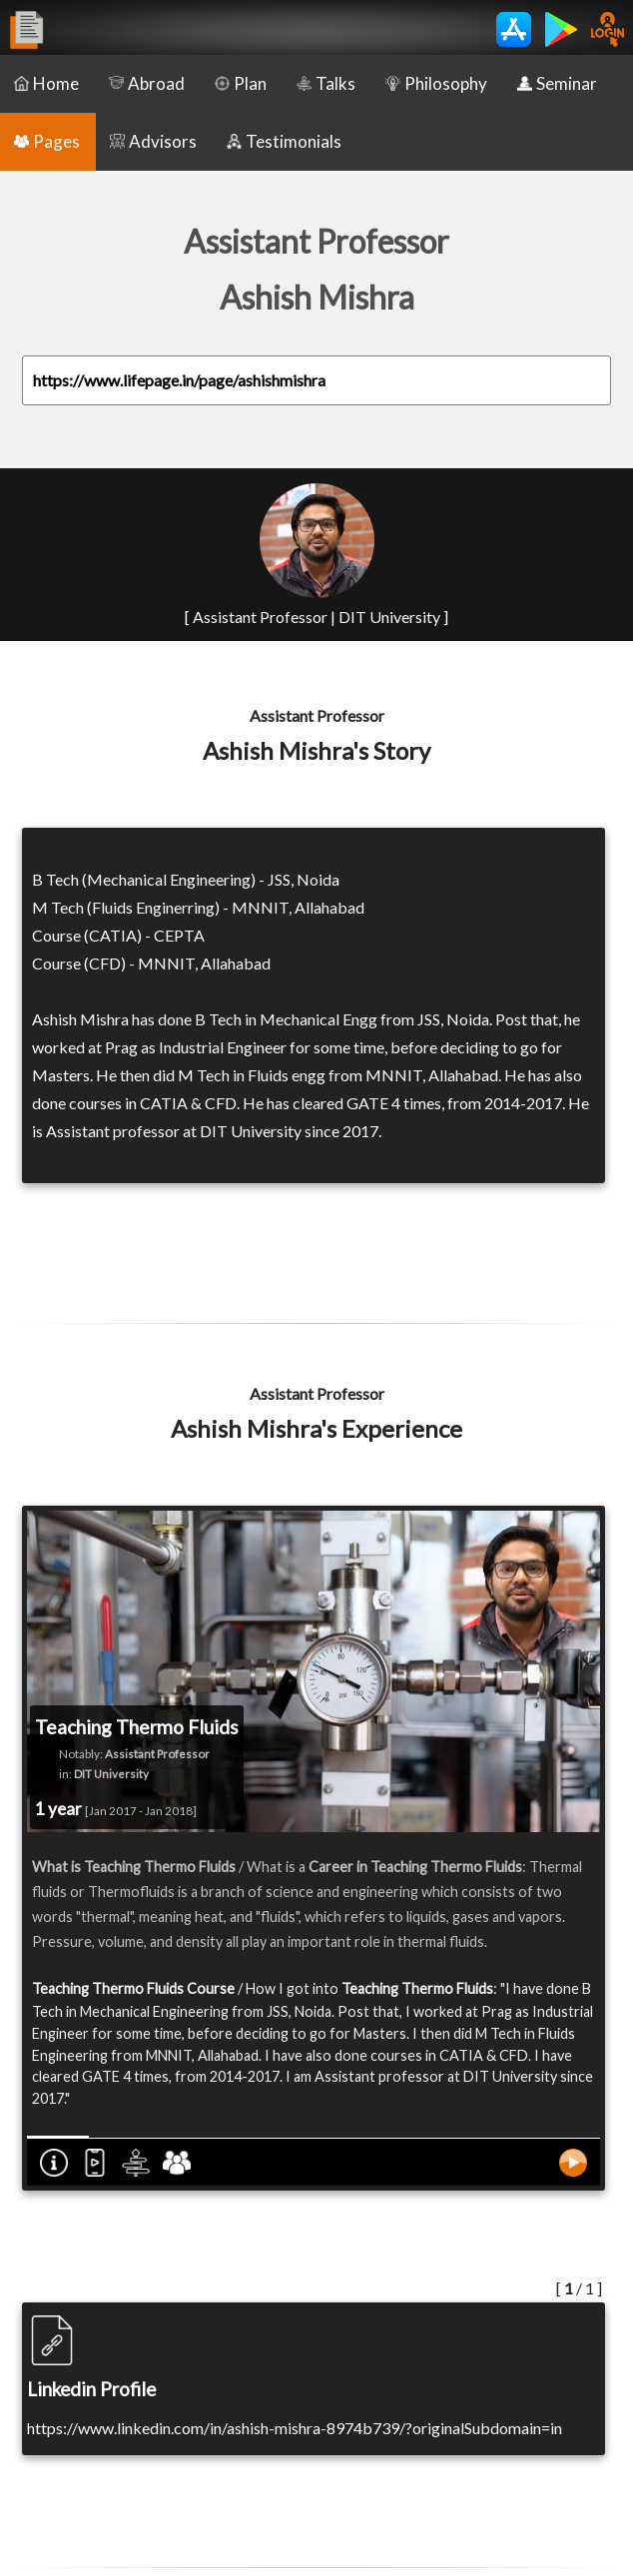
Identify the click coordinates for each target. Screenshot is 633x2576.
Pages (47, 141)
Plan (241, 83)
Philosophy (436, 83)
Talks (326, 83)
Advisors (153, 141)
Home (46, 83)
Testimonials (284, 141)
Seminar (557, 83)
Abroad (147, 83)
